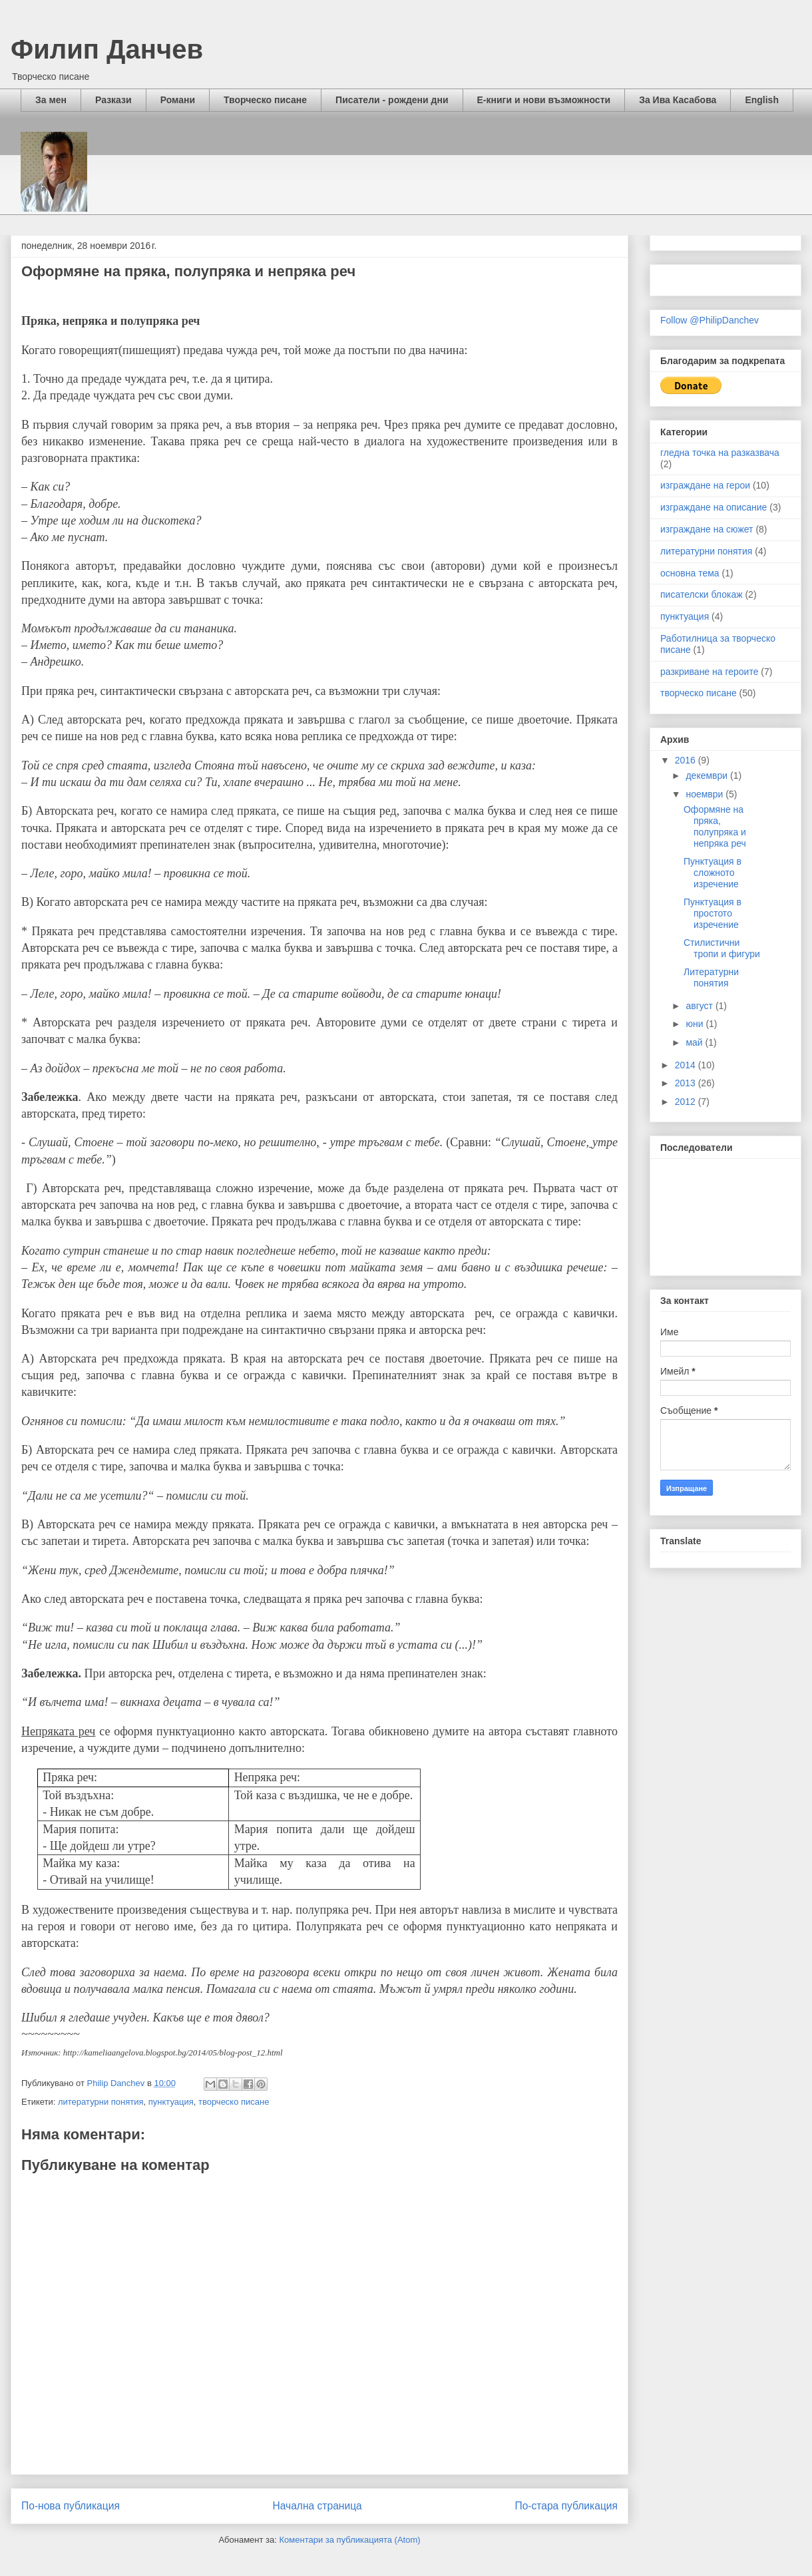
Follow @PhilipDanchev (709, 320)
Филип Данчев (107, 49)
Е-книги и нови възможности (544, 100)
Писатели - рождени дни (391, 100)
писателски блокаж (701, 594)
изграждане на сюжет (706, 529)
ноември (705, 794)
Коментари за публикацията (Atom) (350, 2540)
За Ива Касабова (677, 100)
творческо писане (234, 2102)
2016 (686, 760)
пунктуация (171, 2102)
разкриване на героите (709, 671)
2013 (686, 1083)
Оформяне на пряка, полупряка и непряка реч (715, 826)
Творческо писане (265, 100)
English (762, 100)
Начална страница (316, 2505)
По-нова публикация (70, 2505)
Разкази (113, 100)
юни (696, 1023)
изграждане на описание (713, 507)
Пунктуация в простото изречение (712, 913)
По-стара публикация (566, 2505)
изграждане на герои (705, 485)
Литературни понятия (711, 977)
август (700, 1005)
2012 (686, 1101)
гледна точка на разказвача (719, 452)
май (695, 1042)
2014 (686, 1065)
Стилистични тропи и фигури (722, 948)
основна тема (689, 573)
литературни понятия (101, 2102)
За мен (51, 100)
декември (708, 775)
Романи (177, 100)
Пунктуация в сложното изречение (712, 872)
